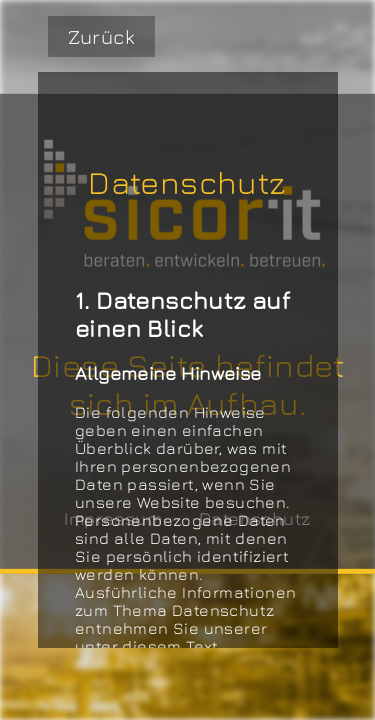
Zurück (101, 36)
